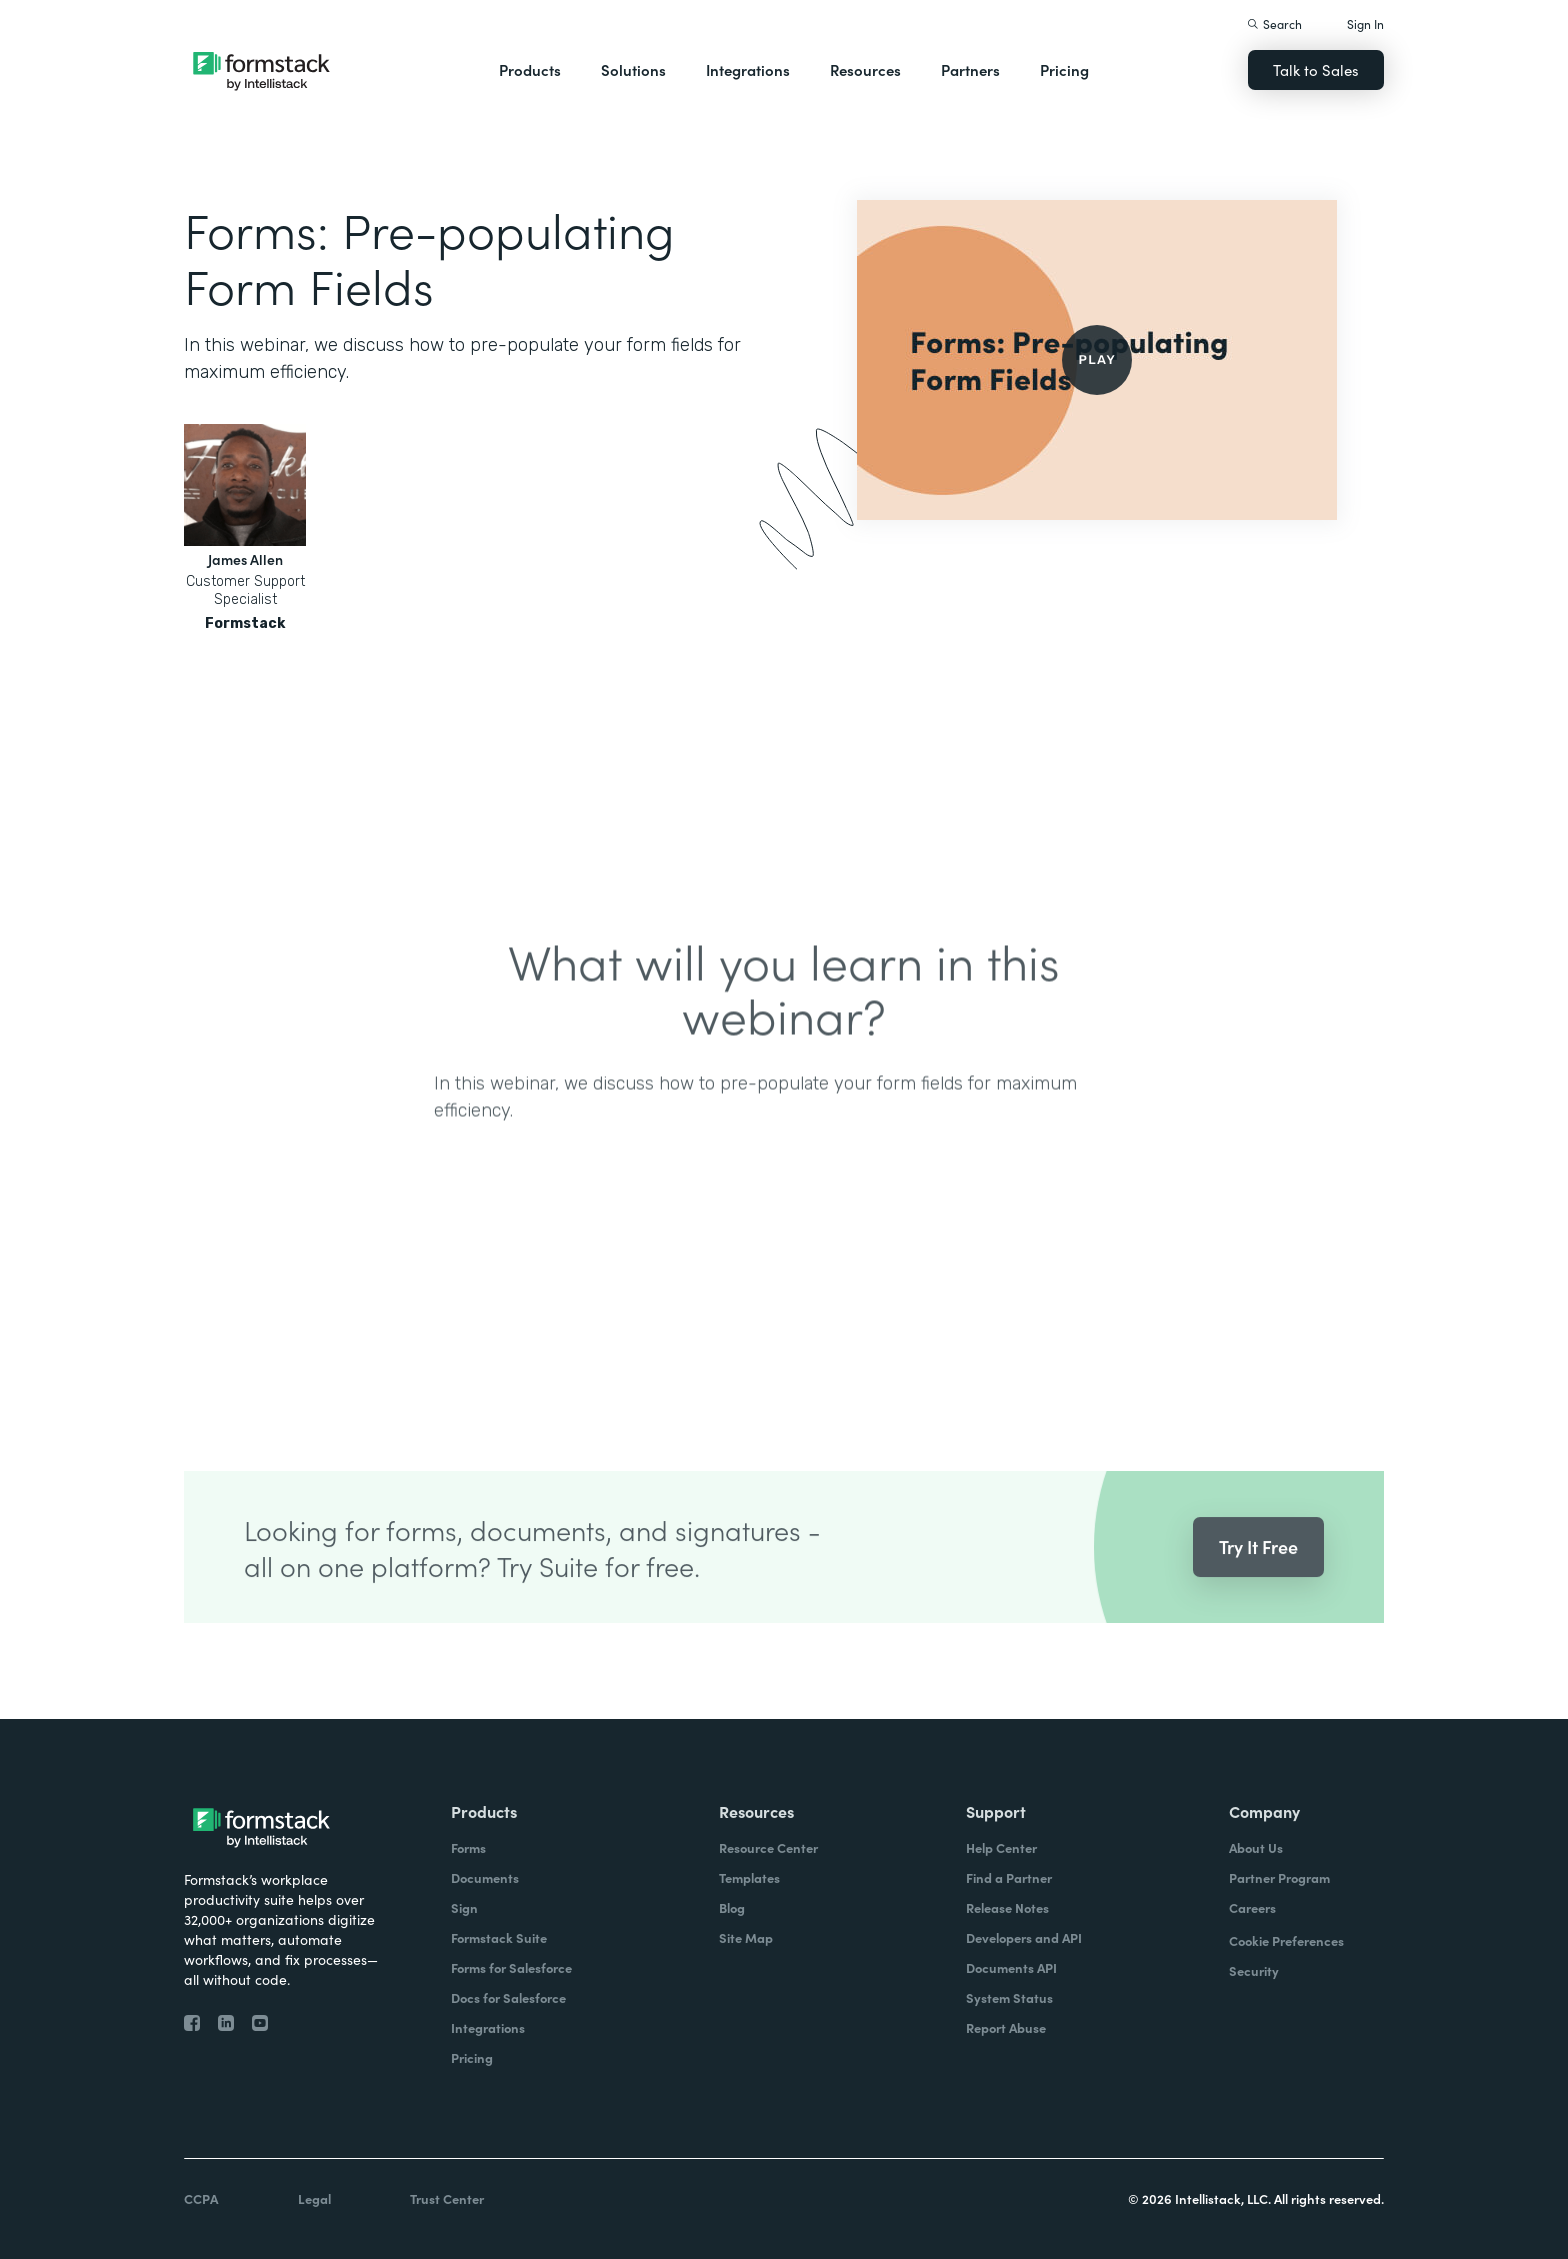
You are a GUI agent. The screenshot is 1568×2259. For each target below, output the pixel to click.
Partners (970, 69)
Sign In (1365, 23)
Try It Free (1258, 1574)
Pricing (1064, 69)
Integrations (748, 69)
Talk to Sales (1316, 69)
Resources (865, 69)
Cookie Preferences (1286, 1940)
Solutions (633, 69)
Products (530, 69)
